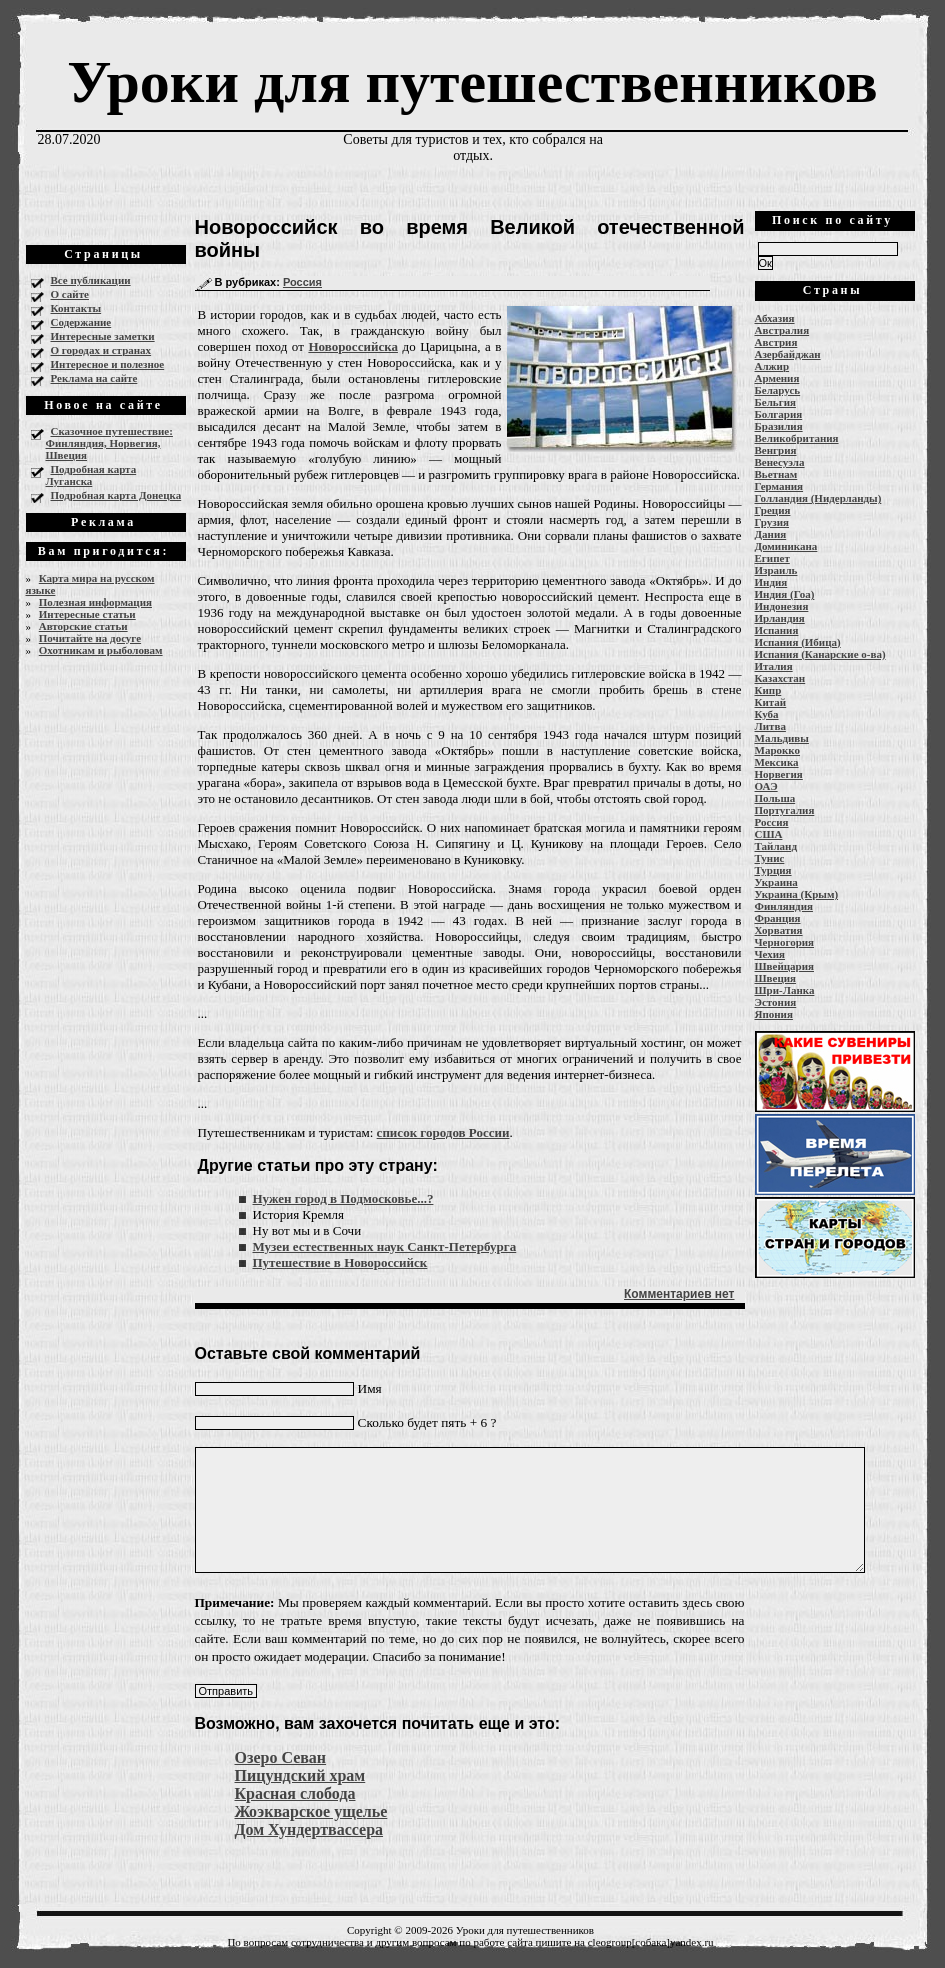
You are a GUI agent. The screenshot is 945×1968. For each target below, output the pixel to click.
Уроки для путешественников (472, 82)
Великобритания (797, 438)
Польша (775, 798)
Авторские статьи (83, 626)
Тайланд (776, 846)
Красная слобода (295, 1793)
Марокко (778, 750)
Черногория (785, 942)
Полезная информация (95, 602)
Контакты (76, 308)
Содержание (81, 322)
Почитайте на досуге (90, 638)
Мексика (777, 762)
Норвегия (779, 774)
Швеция (776, 978)
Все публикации (91, 280)
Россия (302, 282)
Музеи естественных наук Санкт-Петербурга (385, 1246)
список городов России (443, 1132)
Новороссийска (353, 346)
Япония (774, 1014)
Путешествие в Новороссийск (340, 1262)
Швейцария (785, 966)
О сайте (70, 294)
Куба (767, 714)
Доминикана (786, 546)
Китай (771, 702)
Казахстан (780, 678)
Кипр (768, 690)
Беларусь (778, 390)
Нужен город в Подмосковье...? (343, 1198)
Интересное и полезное (108, 364)
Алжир (772, 366)
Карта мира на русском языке (90, 584)
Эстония (776, 1002)
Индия (771, 582)
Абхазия (775, 318)
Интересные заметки (103, 336)
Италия (774, 666)
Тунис (770, 858)
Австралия (782, 330)
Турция (773, 870)
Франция (778, 918)
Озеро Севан (281, 1757)
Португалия (785, 810)
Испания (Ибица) (798, 642)
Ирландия (780, 618)
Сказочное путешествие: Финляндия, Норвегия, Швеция (109, 443)
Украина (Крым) (797, 894)
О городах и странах (101, 350)
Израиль (776, 570)
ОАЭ (766, 786)
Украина (776, 882)
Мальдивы (782, 738)
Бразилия (779, 426)
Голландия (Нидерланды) (818, 498)
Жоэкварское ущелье (311, 1811)
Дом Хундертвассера (309, 1829)
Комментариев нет (679, 1294)
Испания (777, 630)
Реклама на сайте (94, 378)
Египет (772, 558)
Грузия (772, 522)
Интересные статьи (87, 614)
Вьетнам (776, 474)
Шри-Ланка (785, 990)
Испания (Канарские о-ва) (820, 654)
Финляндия (784, 906)
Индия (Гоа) (785, 594)
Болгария (779, 414)
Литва (770, 726)
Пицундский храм (300, 1775)
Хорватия (779, 930)
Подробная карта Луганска (91, 475)
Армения (777, 378)
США (769, 834)
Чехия (770, 954)
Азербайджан (788, 354)
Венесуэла (780, 462)
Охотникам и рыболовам (101, 650)
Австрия (776, 342)
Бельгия (775, 402)
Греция (773, 510)
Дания (771, 534)
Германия (779, 486)
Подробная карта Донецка (116, 495)
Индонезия (782, 606)
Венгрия (776, 450)
